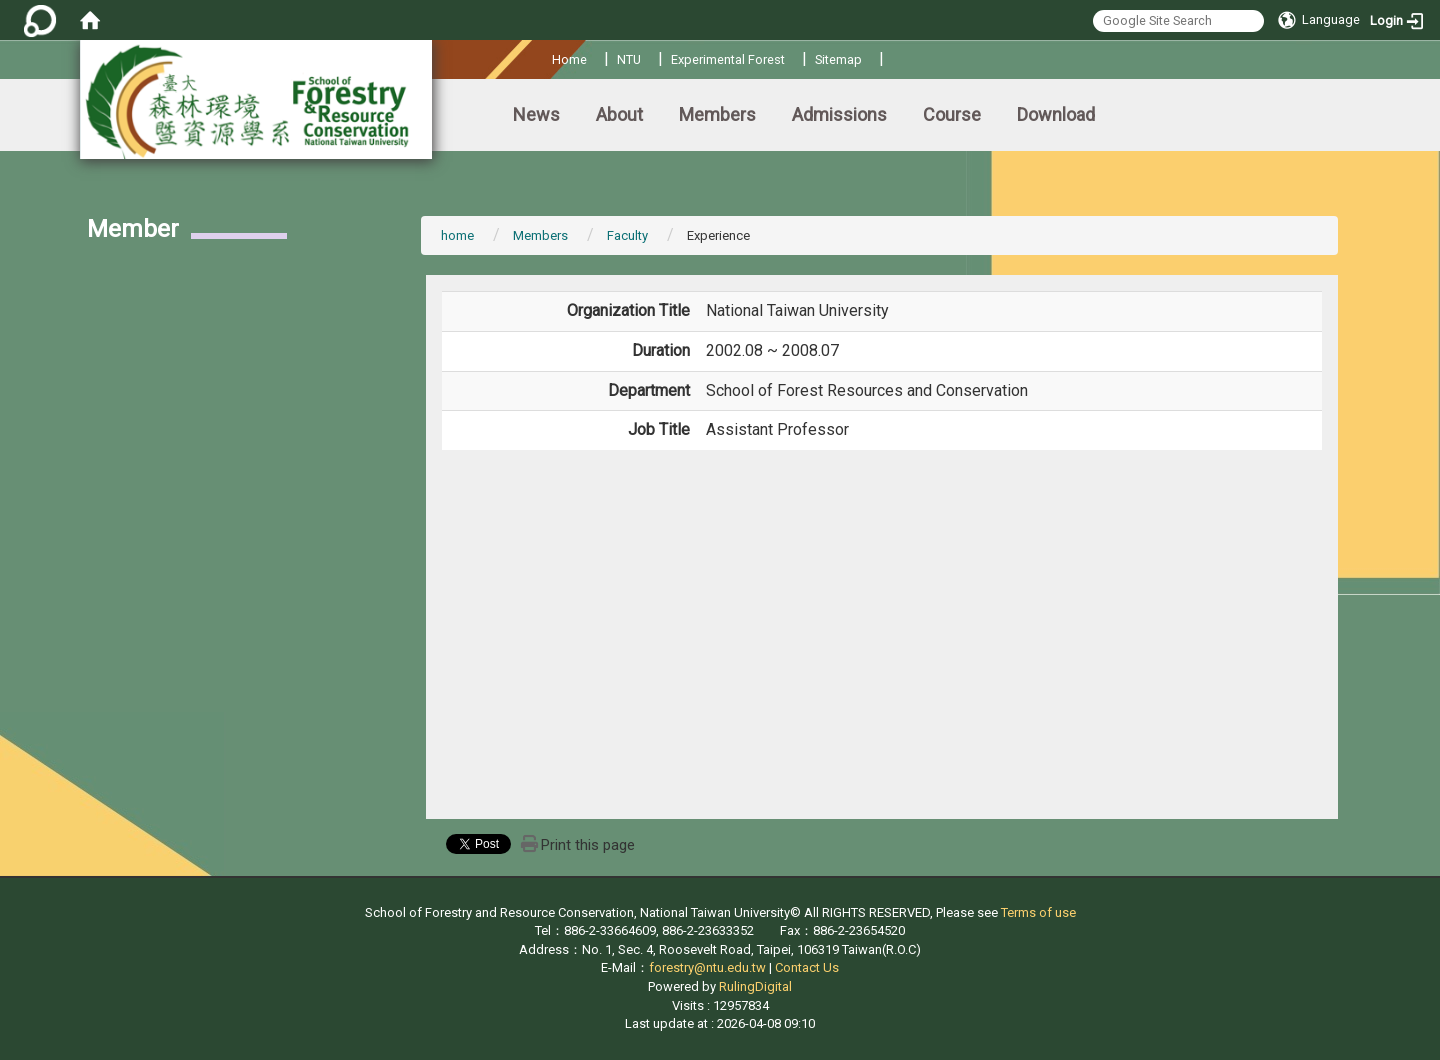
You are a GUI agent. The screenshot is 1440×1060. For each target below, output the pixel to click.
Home (569, 59)
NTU (629, 59)
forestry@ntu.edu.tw (707, 967)
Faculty (627, 235)
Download (1056, 114)
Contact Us (807, 967)
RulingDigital (755, 986)
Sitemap (838, 59)
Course (952, 114)
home (457, 235)
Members (717, 114)
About (619, 114)
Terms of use (1038, 912)
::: (544, 56)
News (536, 114)
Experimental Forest (728, 59)
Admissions (839, 114)
